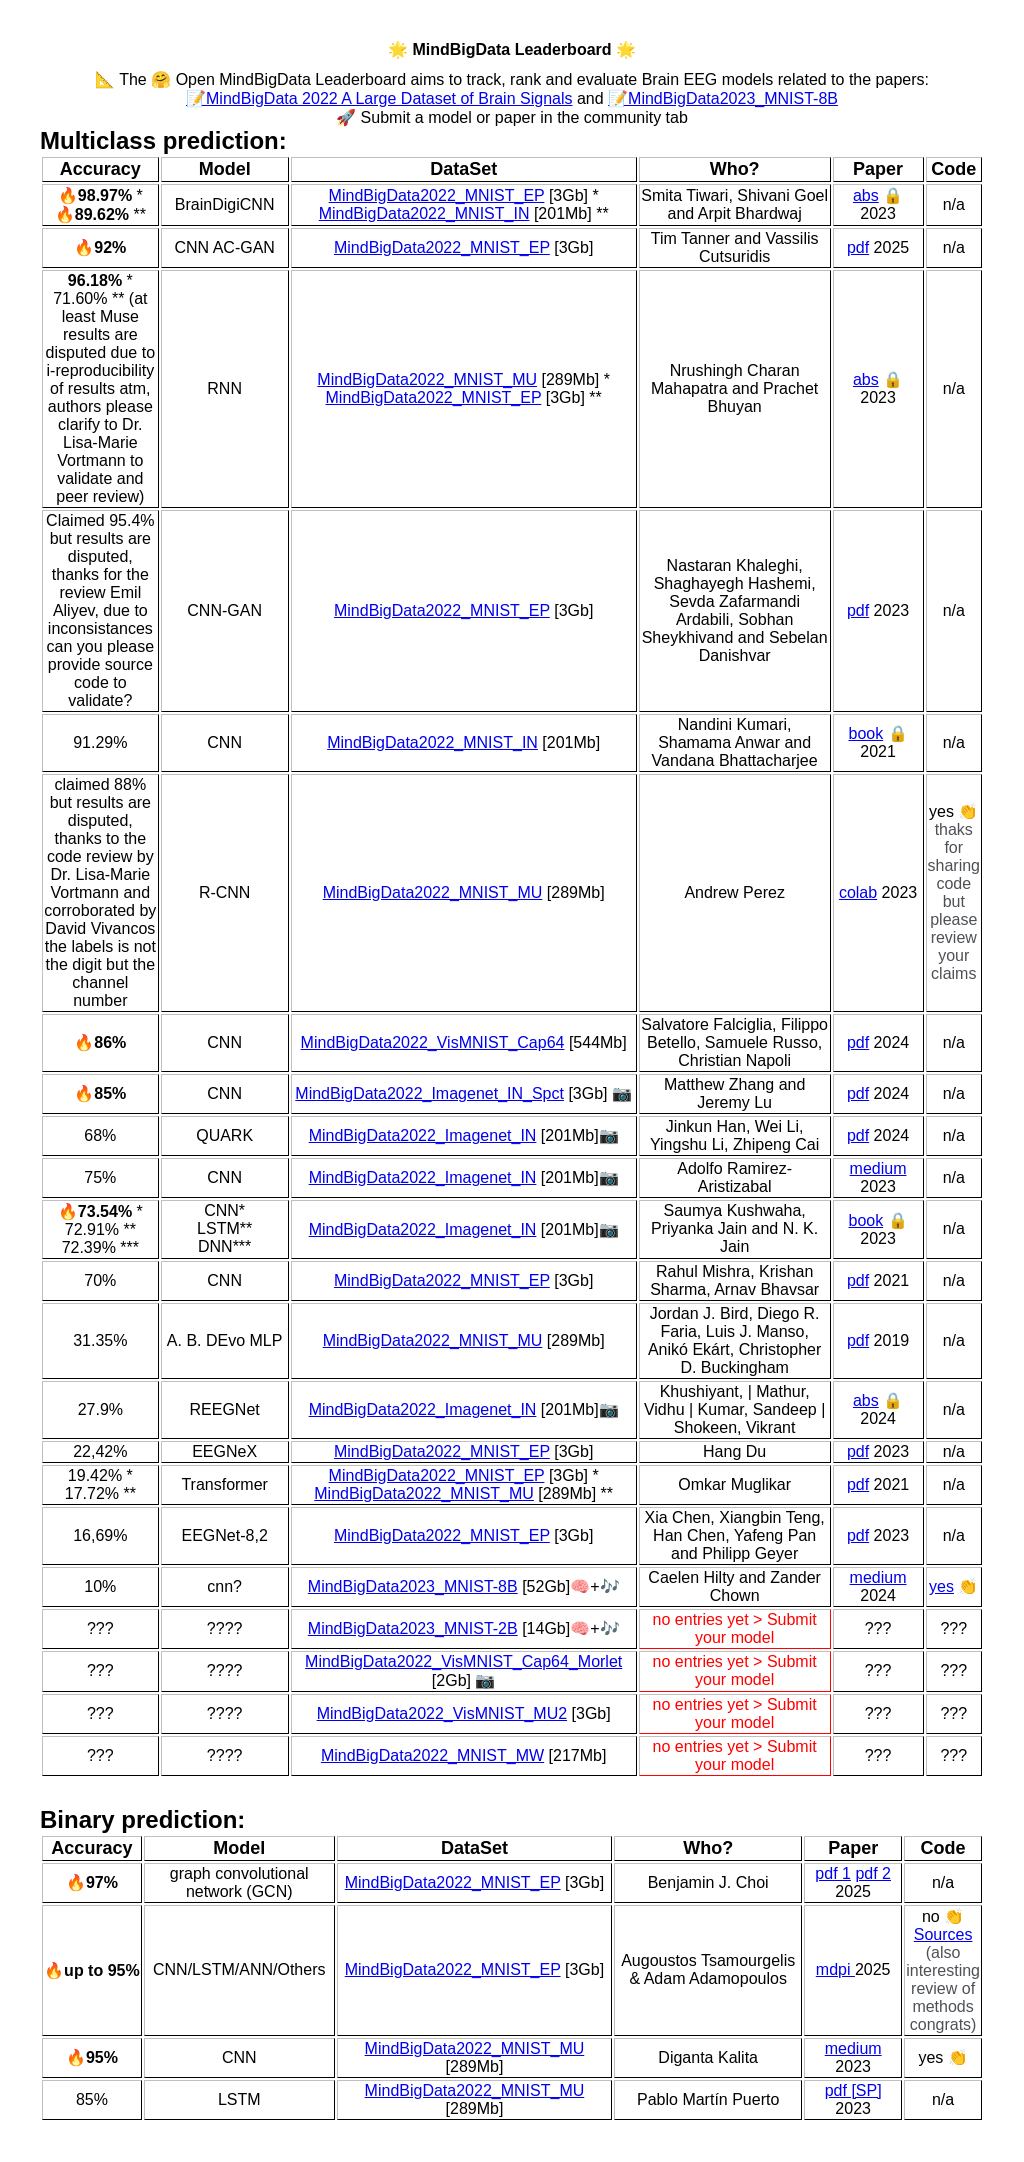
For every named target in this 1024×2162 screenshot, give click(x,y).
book (865, 733)
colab (858, 892)
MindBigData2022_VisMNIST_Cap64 (433, 1042)
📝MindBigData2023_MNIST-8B (723, 98)
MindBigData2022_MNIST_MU (427, 379)
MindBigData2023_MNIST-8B (413, 1586)
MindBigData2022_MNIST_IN (424, 213)
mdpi (835, 1969)
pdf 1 (833, 1873)
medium (878, 1168)
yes (941, 1586)
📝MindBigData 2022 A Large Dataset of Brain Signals (379, 98)
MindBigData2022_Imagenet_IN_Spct (429, 1093)
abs (866, 195)
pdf (858, 247)
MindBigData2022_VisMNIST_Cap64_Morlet (463, 1661)
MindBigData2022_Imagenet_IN (423, 1135)
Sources (943, 1934)
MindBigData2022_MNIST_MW (432, 1755)
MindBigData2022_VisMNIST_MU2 (442, 1713)
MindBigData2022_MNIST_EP (437, 195)
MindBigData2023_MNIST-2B (413, 1628)
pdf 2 (873, 1873)
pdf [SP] (853, 2090)
